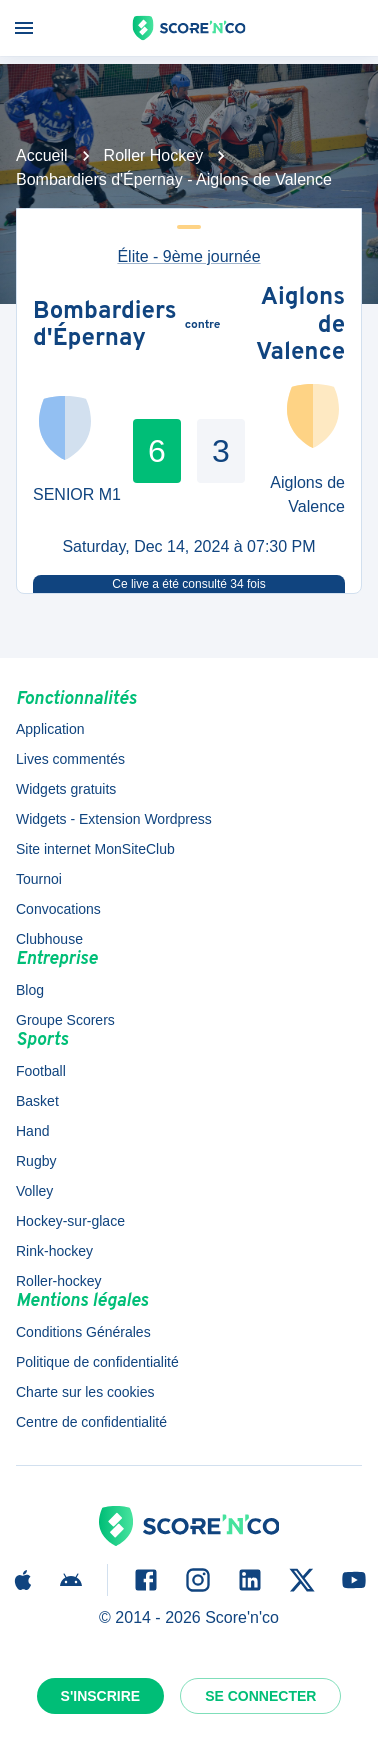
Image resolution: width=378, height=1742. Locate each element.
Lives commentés (70, 759)
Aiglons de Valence (300, 326)
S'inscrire (101, 1696)
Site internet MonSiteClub (95, 849)
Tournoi (39, 879)
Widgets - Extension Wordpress (114, 819)
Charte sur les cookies (85, 1392)
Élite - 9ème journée (188, 256)
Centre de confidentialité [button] (91, 1422)
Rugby (36, 1161)
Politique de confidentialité (97, 1362)
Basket (37, 1101)
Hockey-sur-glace (70, 1221)
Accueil (42, 155)
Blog (30, 990)
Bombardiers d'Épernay (105, 326)
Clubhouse (49, 939)
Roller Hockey (154, 155)
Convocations (58, 909)
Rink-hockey (54, 1251)
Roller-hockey (59, 1281)
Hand (32, 1131)
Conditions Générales (83, 1332)
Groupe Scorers (65, 1020)
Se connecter (260, 1696)
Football (41, 1071)
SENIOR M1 (77, 494)
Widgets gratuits (66, 789)
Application (50, 729)
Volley (34, 1191)
